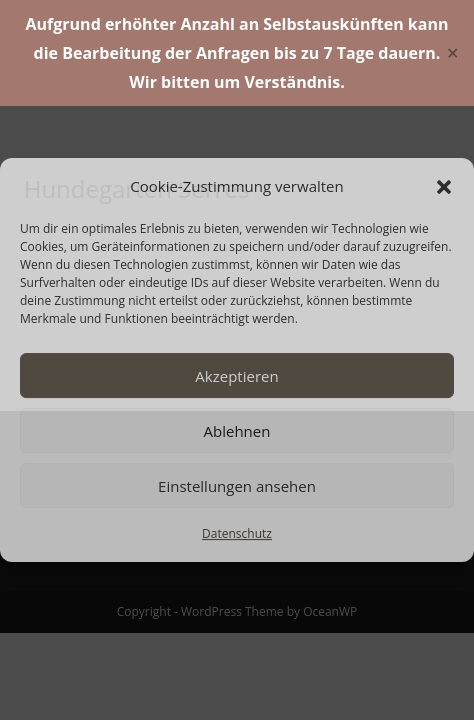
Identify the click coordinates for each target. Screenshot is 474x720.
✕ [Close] (452, 53)
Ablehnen (237, 431)
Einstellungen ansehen (237, 486)
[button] (444, 187)
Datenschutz (237, 533)
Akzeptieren (236, 376)
